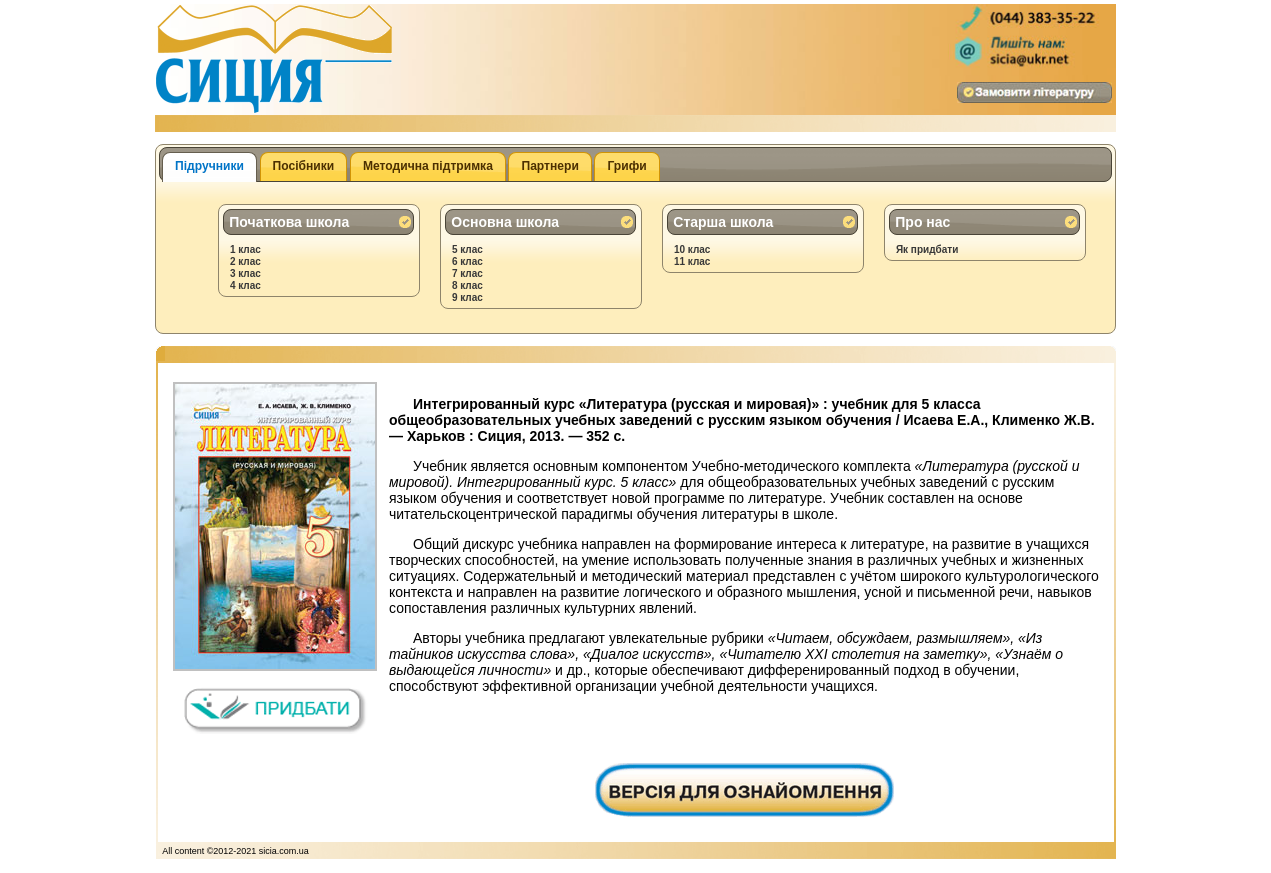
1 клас (245, 249)
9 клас (467, 297)
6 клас (467, 261)
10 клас (692, 249)
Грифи (626, 166)
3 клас (245, 273)
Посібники (304, 166)
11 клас (692, 261)
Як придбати (927, 249)
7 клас (467, 273)
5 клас (467, 249)
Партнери (549, 166)
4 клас (245, 285)
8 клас (467, 285)
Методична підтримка (428, 166)
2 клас (245, 261)
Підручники (209, 166)
